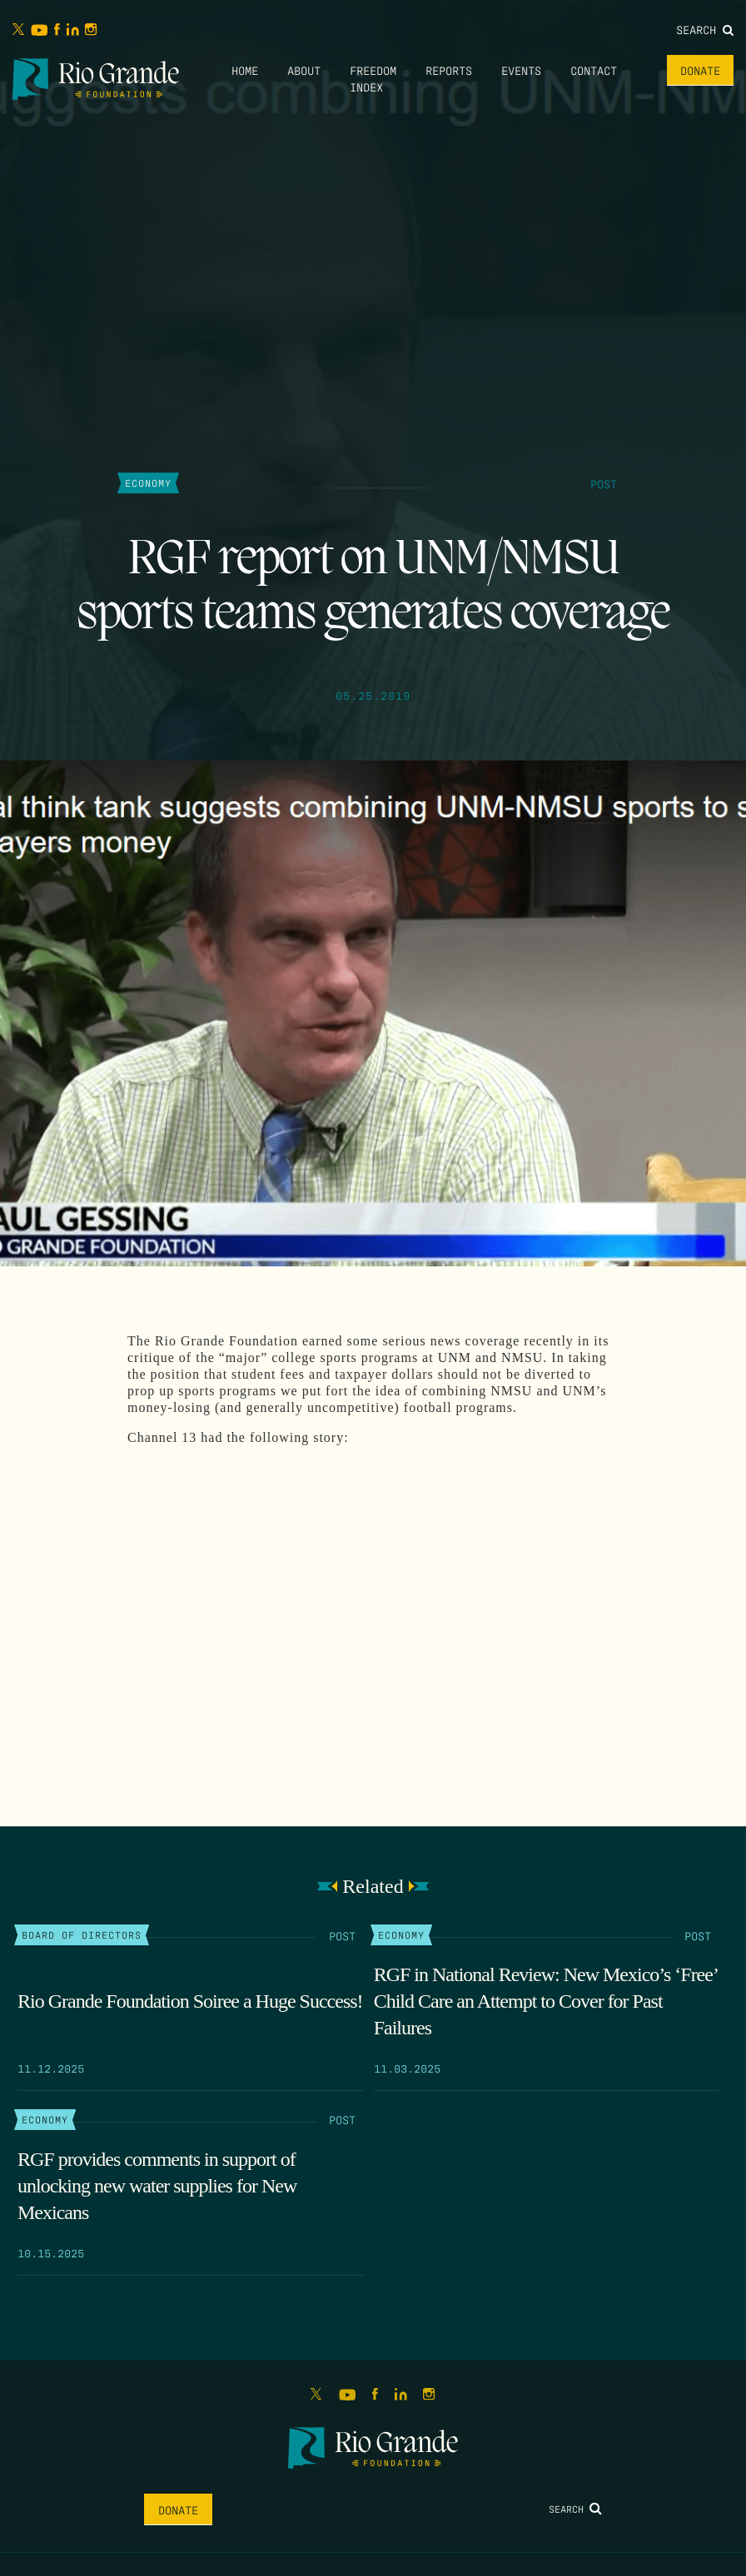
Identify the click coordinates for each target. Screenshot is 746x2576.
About (304, 69)
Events (521, 69)
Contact (593, 69)
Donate (700, 69)
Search (705, 29)
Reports (448, 69)
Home (244, 69)
